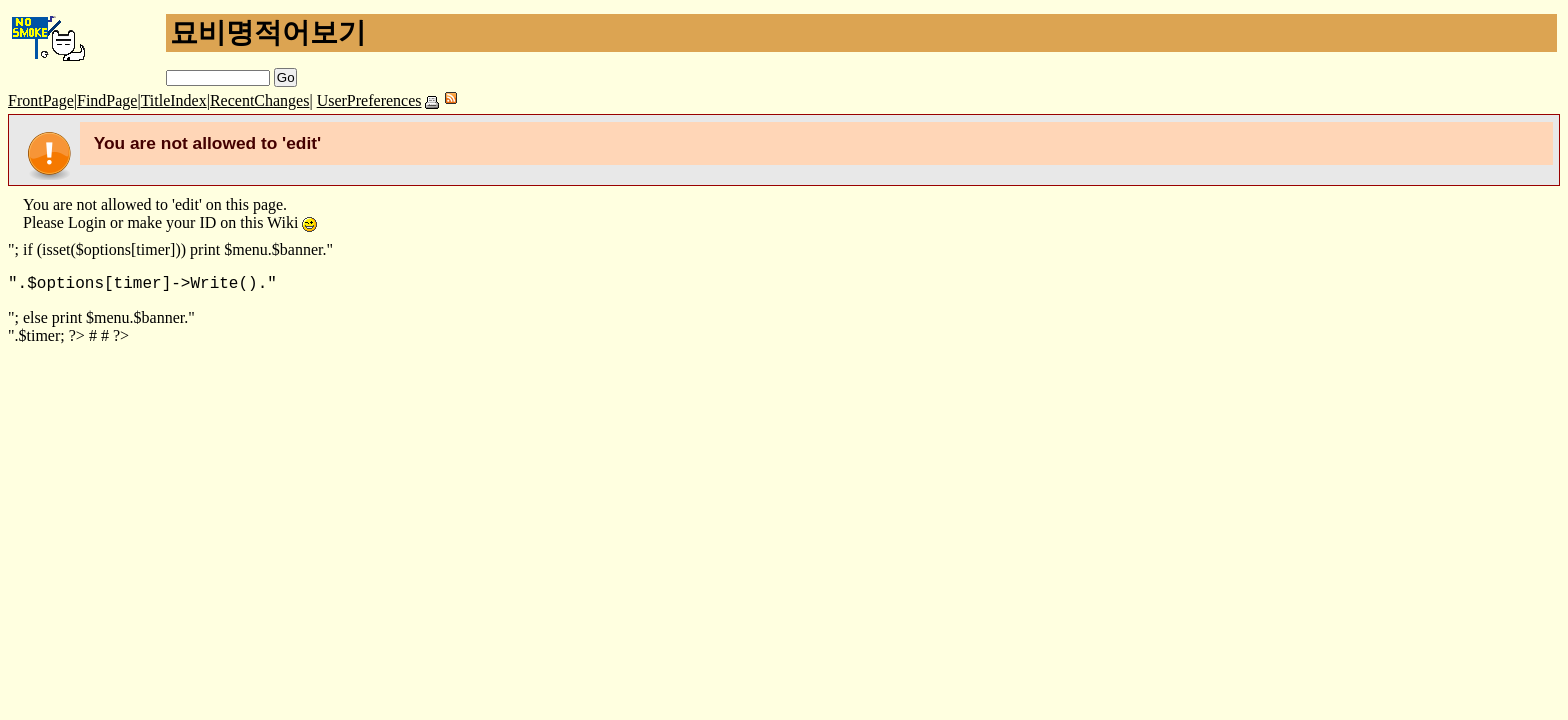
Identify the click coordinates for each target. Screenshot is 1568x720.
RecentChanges (260, 100)
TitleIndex (174, 100)
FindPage (107, 100)
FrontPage (41, 100)
